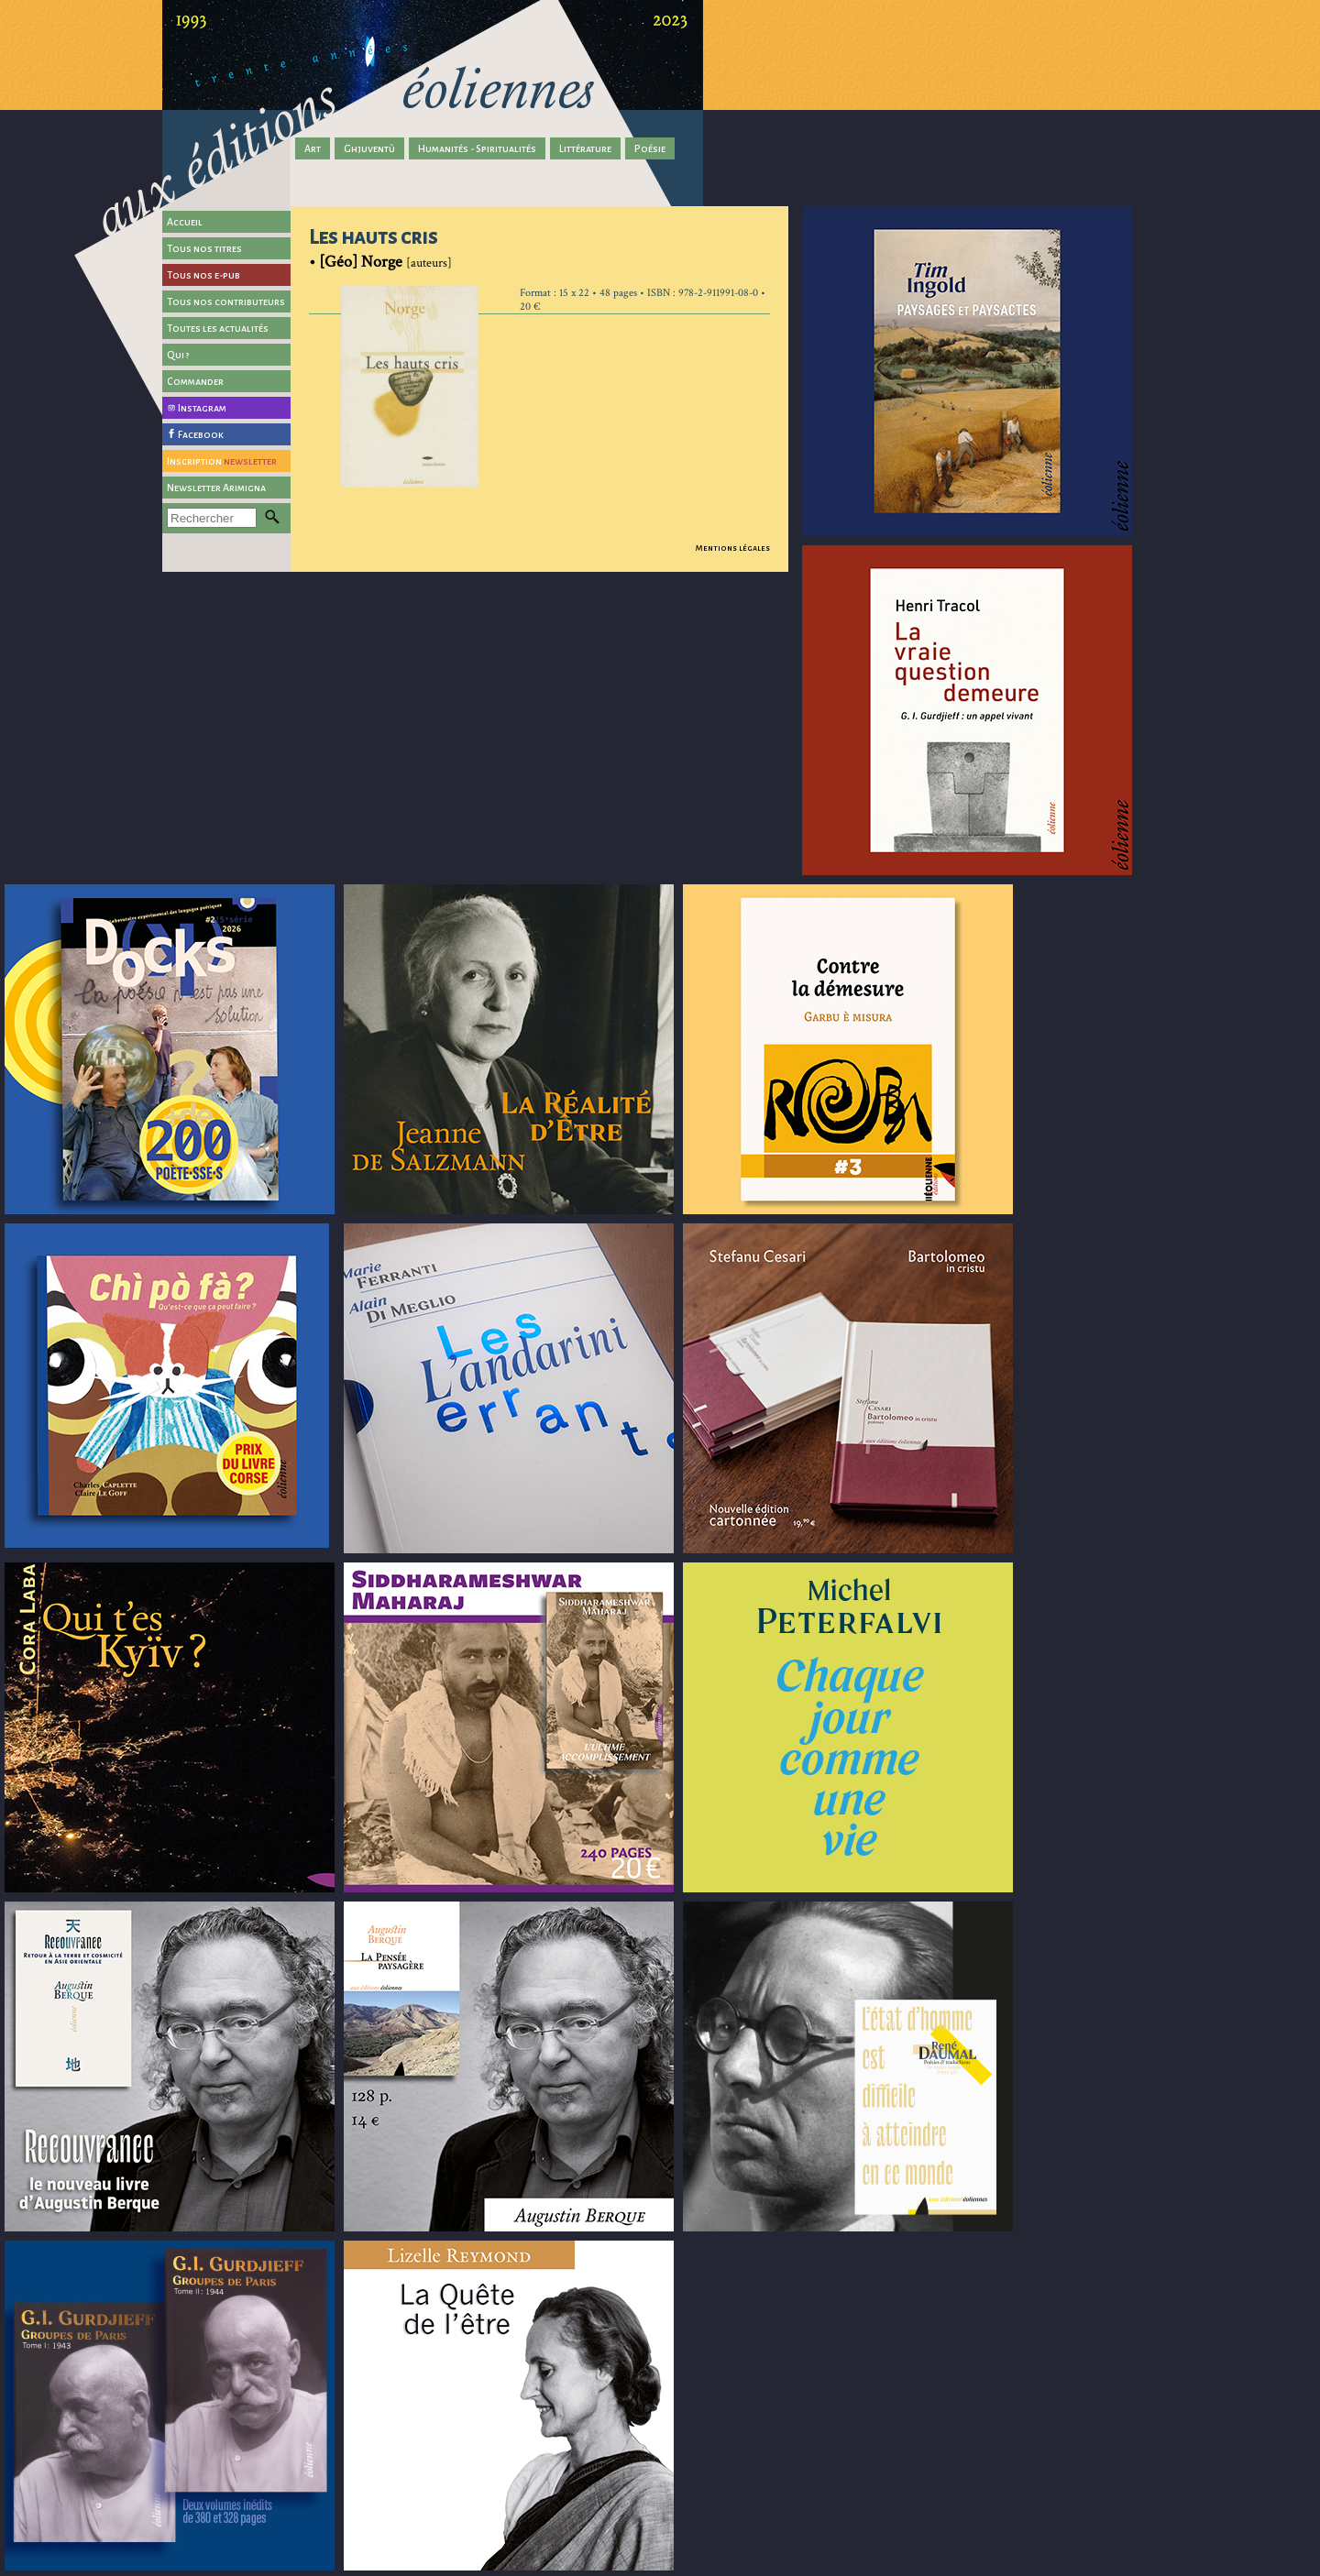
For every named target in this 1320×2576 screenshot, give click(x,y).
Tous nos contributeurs (226, 301)
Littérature (585, 148)
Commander (195, 381)
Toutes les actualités (218, 328)
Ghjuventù (369, 148)
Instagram (202, 407)
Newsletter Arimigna (216, 487)
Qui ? (178, 354)
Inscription (222, 460)
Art (312, 148)
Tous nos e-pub (203, 274)
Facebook (201, 434)
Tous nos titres (204, 248)
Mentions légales (733, 548)
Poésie (650, 148)
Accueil (185, 221)
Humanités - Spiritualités (477, 148)
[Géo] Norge (360, 261)
